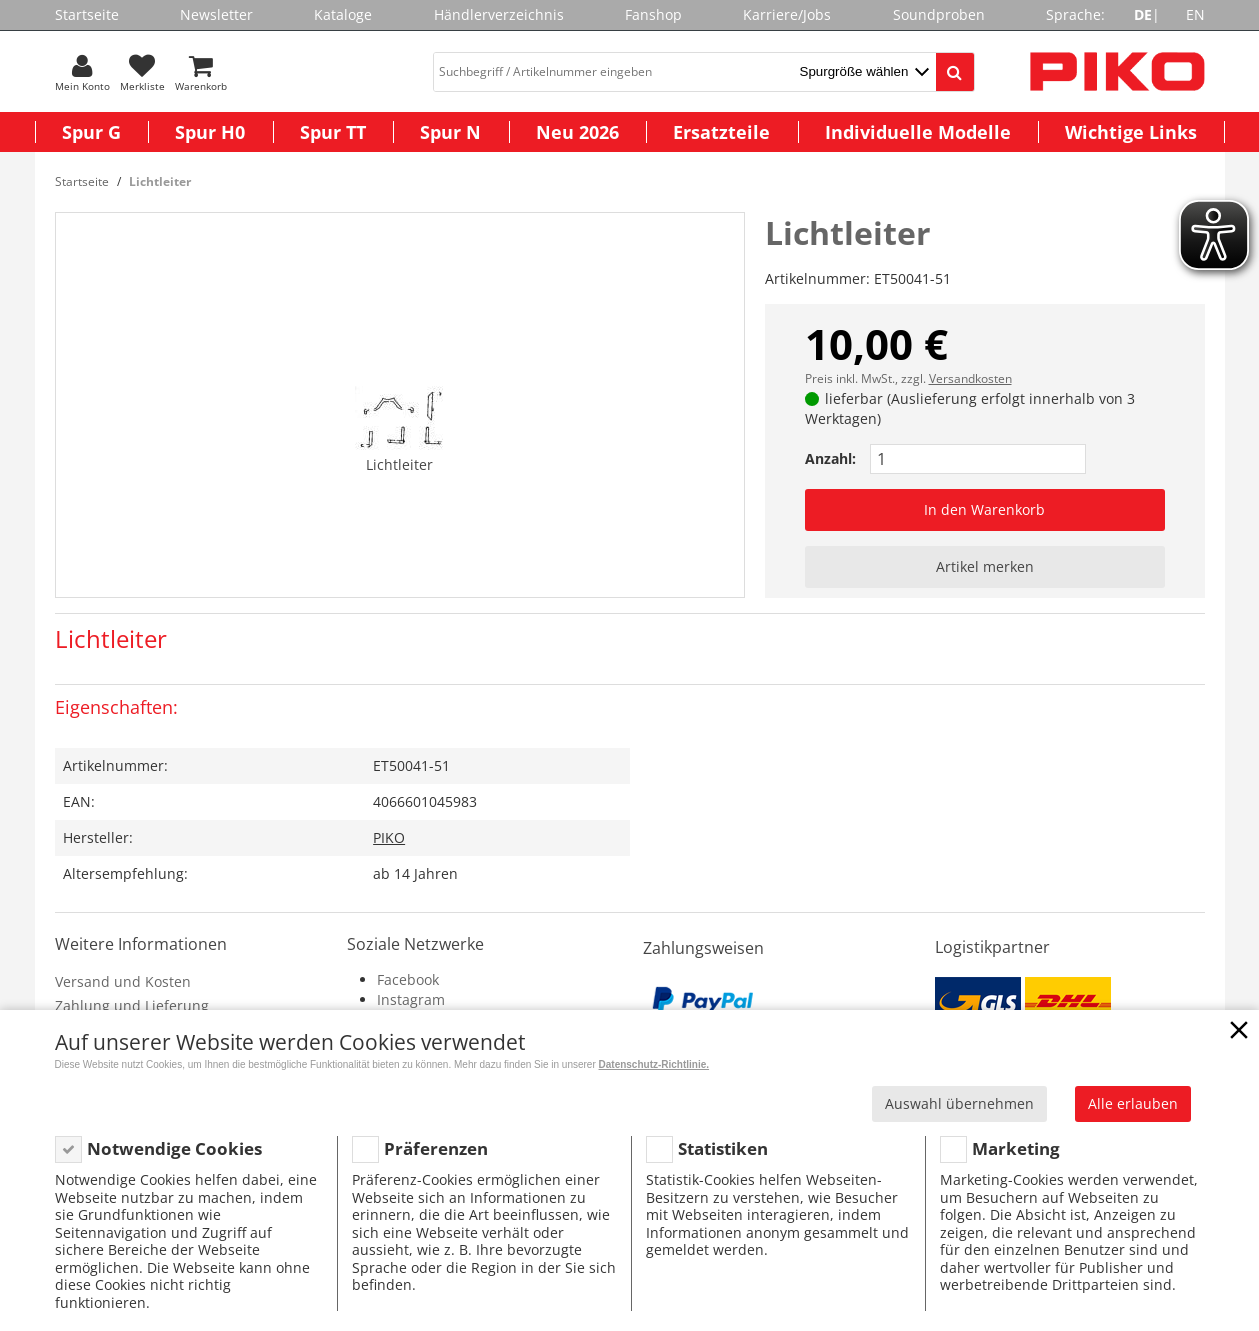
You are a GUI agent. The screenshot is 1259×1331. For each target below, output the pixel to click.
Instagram (411, 999)
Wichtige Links (1131, 132)
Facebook (408, 979)
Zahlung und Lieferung (132, 1005)
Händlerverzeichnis (499, 14)
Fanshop (653, 14)
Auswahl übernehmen (959, 1103)
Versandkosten (970, 378)
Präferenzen (436, 1148)
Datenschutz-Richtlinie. (654, 1064)
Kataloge (343, 14)
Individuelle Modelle (918, 132)
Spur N (450, 132)
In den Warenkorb (984, 509)
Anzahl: (830, 458)
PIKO (389, 837)
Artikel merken (985, 566)
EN (1195, 14)
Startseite (87, 14)
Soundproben (939, 14)
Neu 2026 (577, 132)
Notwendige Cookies (174, 1148)
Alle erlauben (1133, 1103)
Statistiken (723, 1148)
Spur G (91, 132)
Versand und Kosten (123, 981)
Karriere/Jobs (787, 14)
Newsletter (216, 14)
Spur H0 (210, 132)
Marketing (1016, 1148)
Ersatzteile (721, 132)
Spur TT (333, 132)
